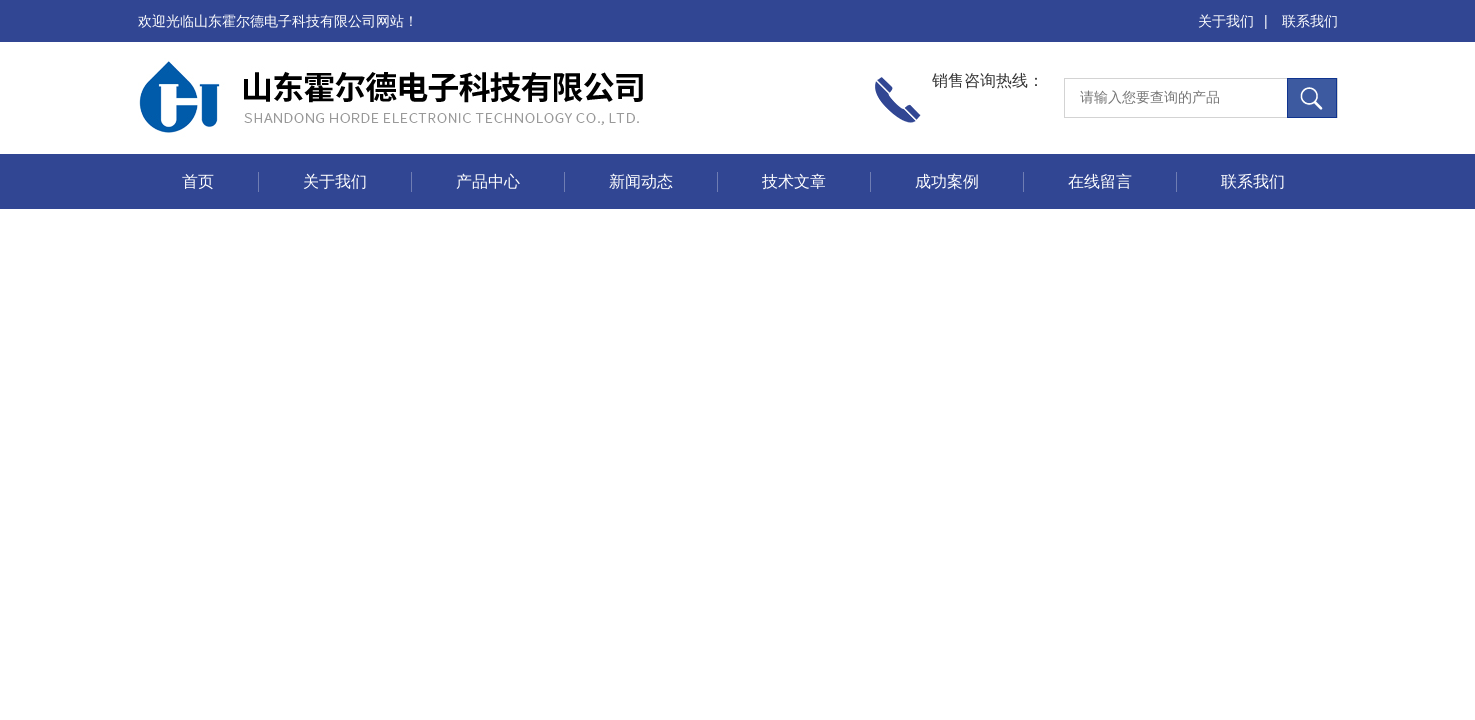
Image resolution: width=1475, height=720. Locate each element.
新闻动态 (641, 181)
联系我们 (1310, 21)
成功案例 (947, 181)
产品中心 (488, 181)
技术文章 (794, 181)
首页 (198, 181)
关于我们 (1226, 21)
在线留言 (1100, 181)
